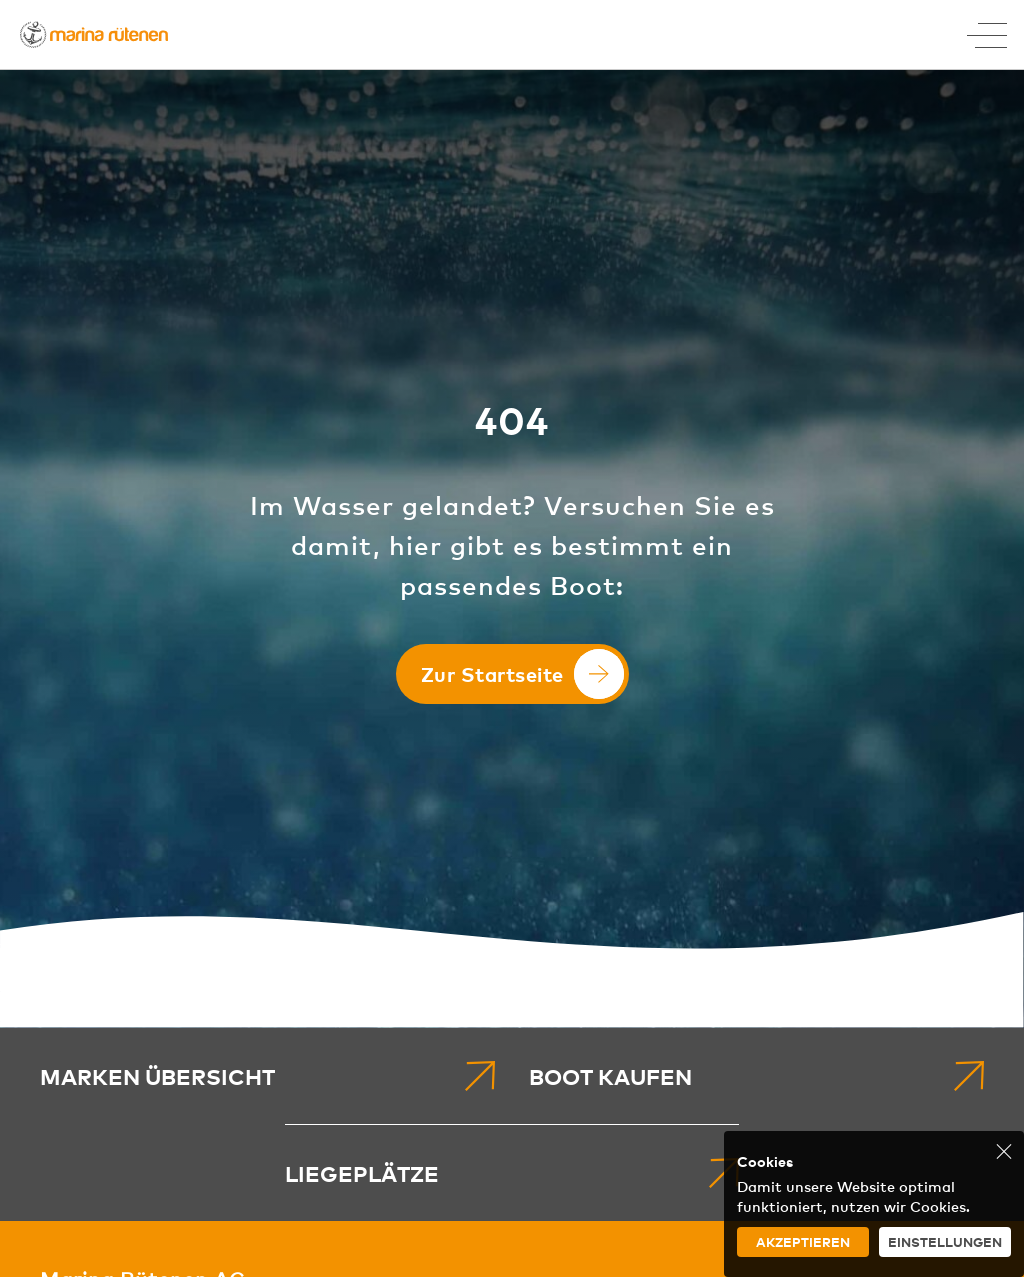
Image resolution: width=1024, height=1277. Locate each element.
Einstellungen (945, 1241)
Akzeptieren (803, 1241)
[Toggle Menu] (987, 35)
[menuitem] (267, 1076)
